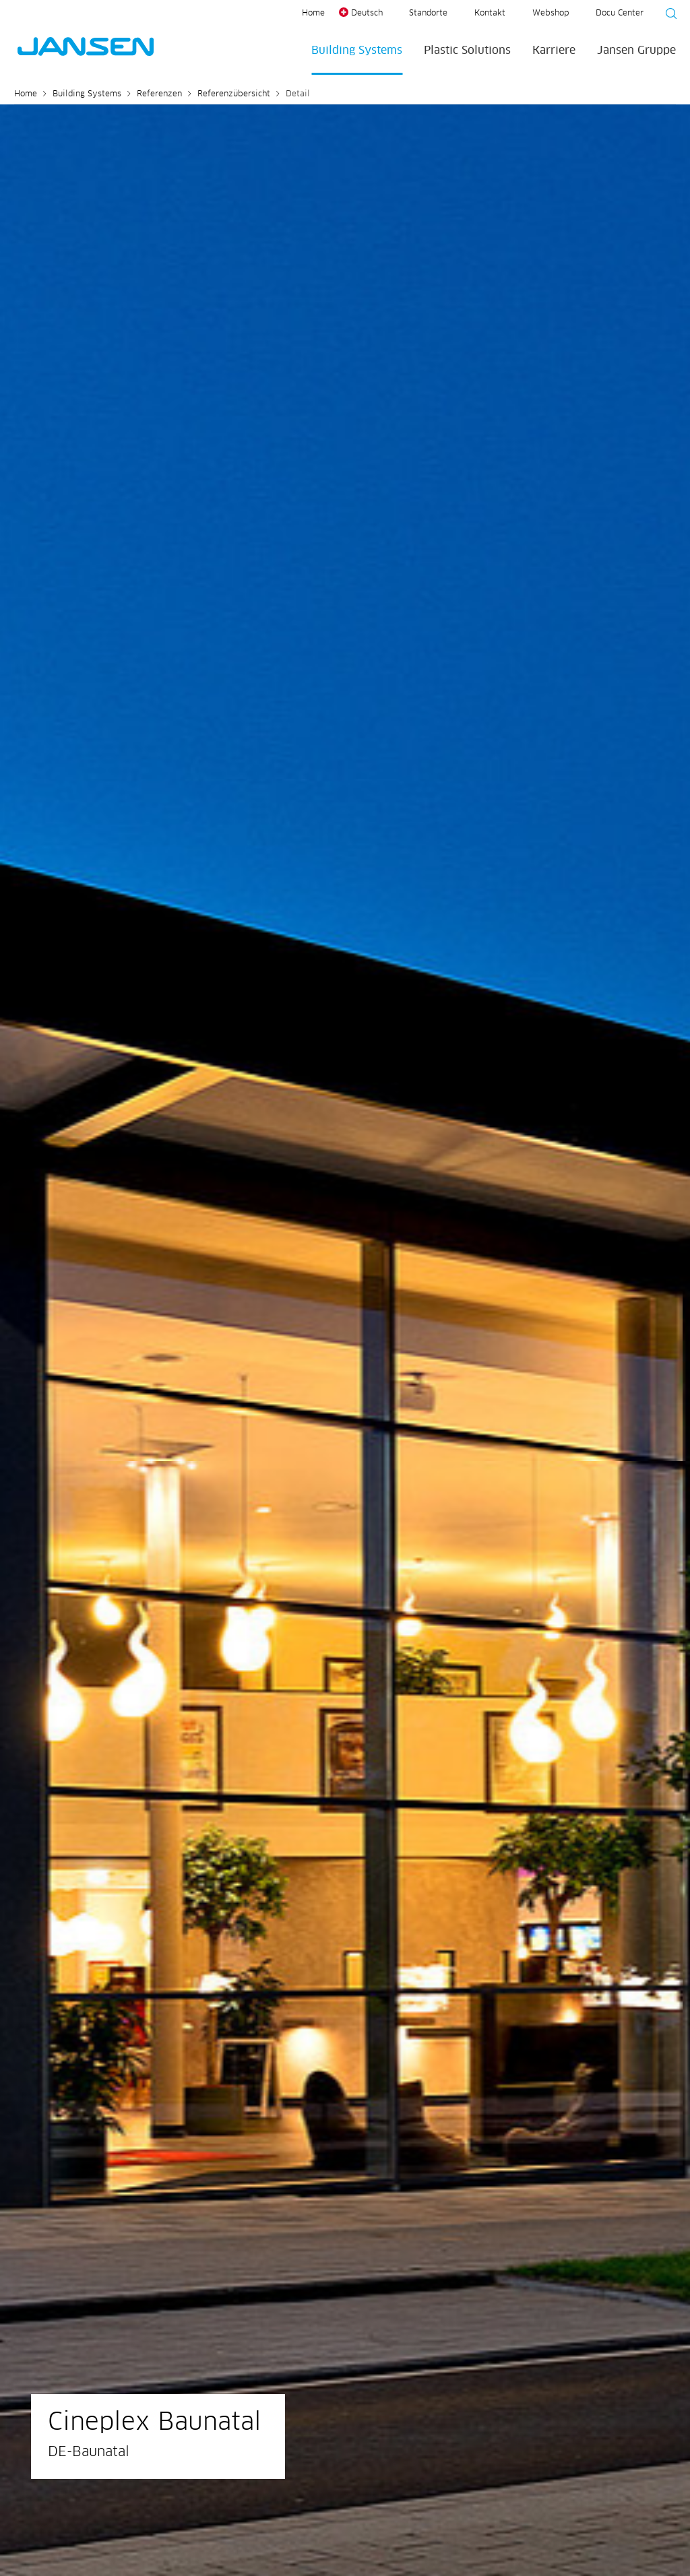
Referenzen (159, 94)
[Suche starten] (667, 15)
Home (313, 13)
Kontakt (489, 13)
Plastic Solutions (467, 50)
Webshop (550, 13)
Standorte (428, 13)
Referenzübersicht (233, 94)
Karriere (553, 50)
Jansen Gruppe (636, 50)
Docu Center (620, 13)
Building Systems (356, 50)
